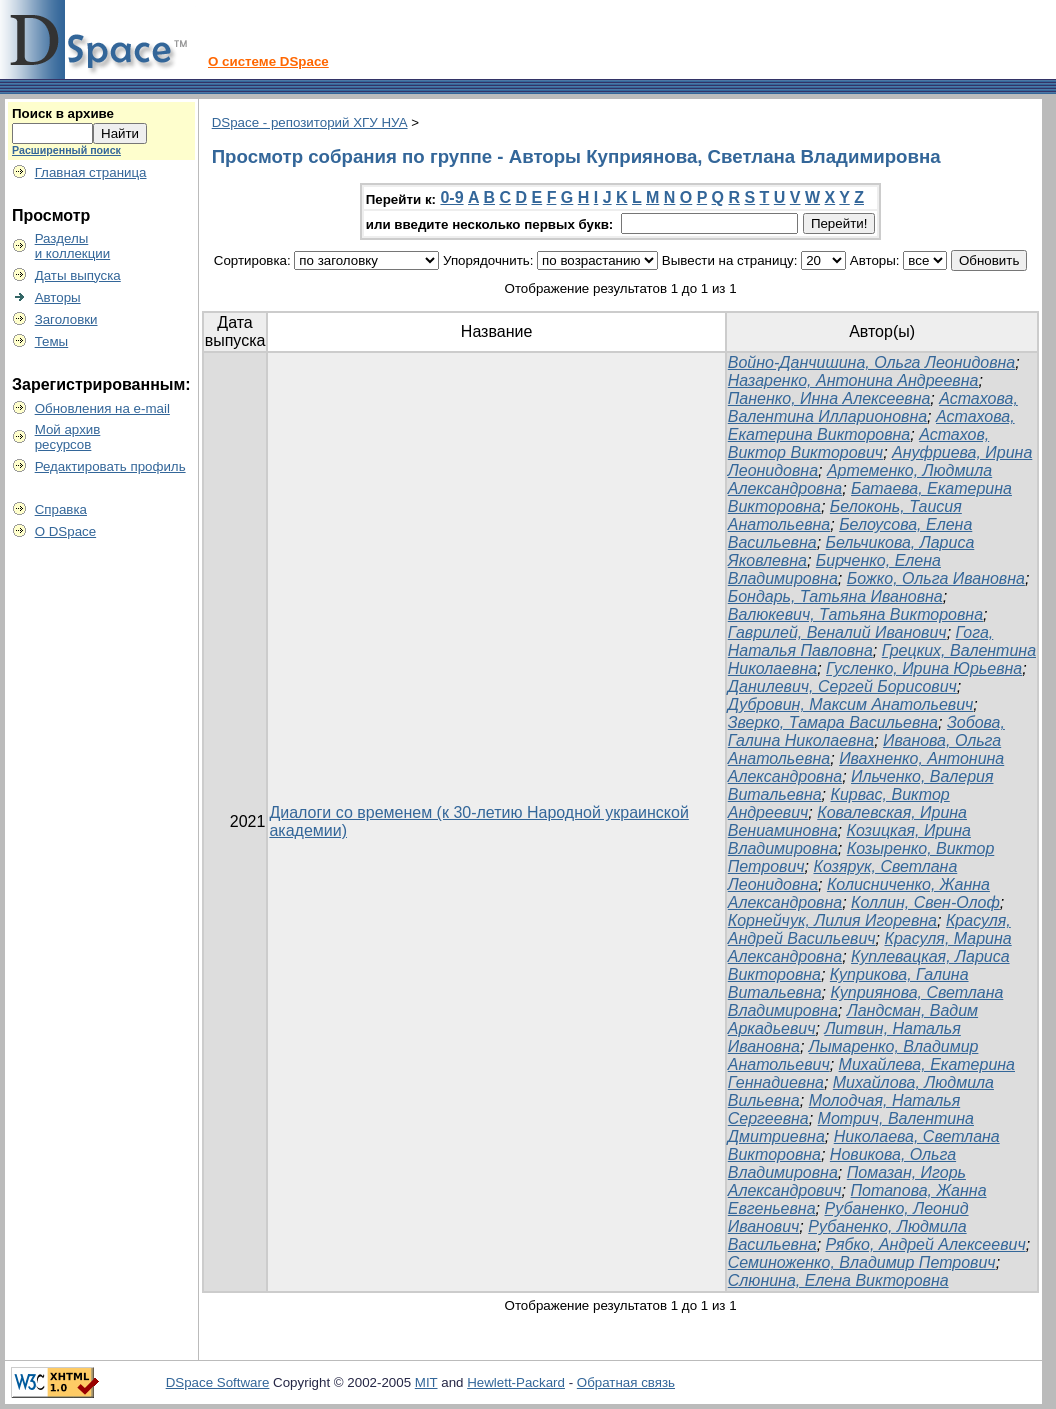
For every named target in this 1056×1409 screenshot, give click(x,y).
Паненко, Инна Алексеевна (829, 398)
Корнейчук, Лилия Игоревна (832, 920)
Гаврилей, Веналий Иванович (837, 632)
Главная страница (91, 172)
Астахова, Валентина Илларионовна (873, 407)
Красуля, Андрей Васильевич (869, 929)
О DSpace (66, 531)
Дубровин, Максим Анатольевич (851, 704)
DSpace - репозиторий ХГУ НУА (310, 122)
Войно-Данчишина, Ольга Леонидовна (871, 362)
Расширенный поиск (66, 150)
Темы (52, 341)
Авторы (58, 297)
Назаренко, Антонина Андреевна (853, 380)
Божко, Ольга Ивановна (936, 578)
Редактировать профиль (110, 466)
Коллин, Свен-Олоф (925, 902)
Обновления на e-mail (102, 408)
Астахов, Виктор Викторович (858, 443)
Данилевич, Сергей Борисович (842, 686)
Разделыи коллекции (73, 246)
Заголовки (66, 319)
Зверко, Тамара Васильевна (833, 722)
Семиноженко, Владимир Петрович (862, 1262)
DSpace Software (218, 1382)
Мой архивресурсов (68, 437)
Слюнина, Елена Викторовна (838, 1280)
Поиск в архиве (63, 113)
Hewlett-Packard (516, 1382)
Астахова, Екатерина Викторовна (871, 425)
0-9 (451, 197)
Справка (61, 509)
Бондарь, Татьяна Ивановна (835, 596)
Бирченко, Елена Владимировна (834, 569)
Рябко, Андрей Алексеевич (926, 1244)
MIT (426, 1382)
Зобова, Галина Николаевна (866, 731)
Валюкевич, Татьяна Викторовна (855, 614)
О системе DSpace (268, 61)
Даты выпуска (78, 275)
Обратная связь (626, 1382)
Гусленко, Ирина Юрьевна (924, 668)
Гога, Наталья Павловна (861, 641)
